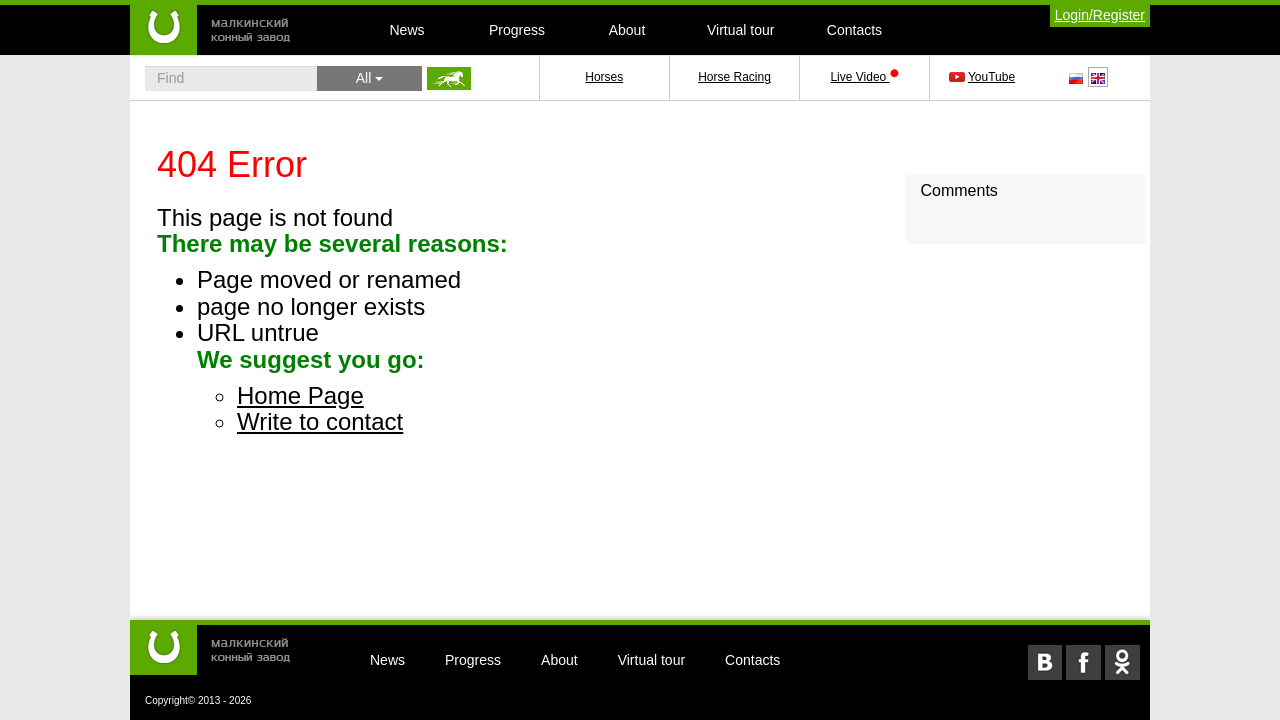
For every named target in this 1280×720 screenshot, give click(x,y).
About (627, 30)
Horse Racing (734, 77)
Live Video (864, 77)
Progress (517, 30)
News (406, 30)
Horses (604, 77)
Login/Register (1100, 15)
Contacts (854, 30)
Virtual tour (740, 30)
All (369, 78)
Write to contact (320, 421)
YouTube (983, 77)
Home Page (300, 395)
